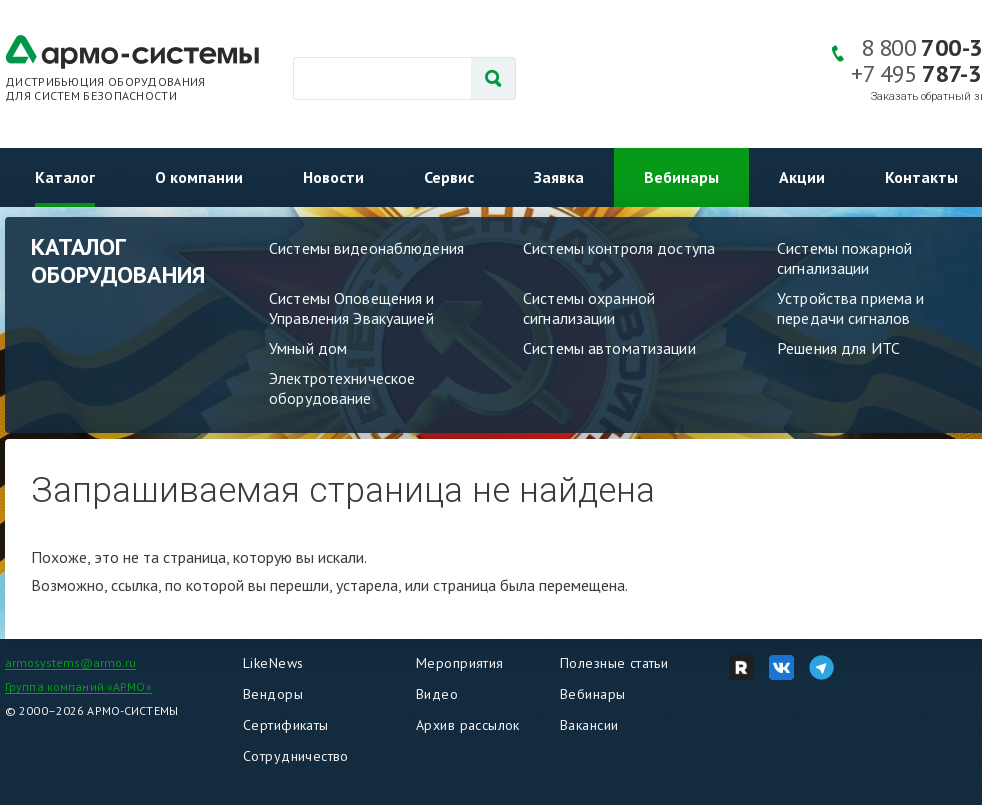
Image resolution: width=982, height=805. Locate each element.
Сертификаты (286, 725)
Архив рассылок (468, 725)
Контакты (921, 177)
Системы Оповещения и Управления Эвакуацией (352, 308)
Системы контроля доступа (619, 248)
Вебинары (681, 177)
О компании (199, 177)
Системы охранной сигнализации (589, 308)
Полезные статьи (614, 663)
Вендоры (273, 694)
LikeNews (273, 663)
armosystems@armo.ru (70, 662)
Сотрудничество (296, 756)
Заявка (559, 177)
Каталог (65, 177)
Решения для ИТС (838, 348)
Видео (437, 694)
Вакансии (589, 725)
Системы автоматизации (609, 348)
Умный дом (308, 348)
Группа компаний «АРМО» (78, 686)
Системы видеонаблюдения (366, 248)
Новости (333, 177)
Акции (802, 177)
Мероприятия (460, 663)
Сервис (449, 177)
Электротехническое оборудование (342, 388)
